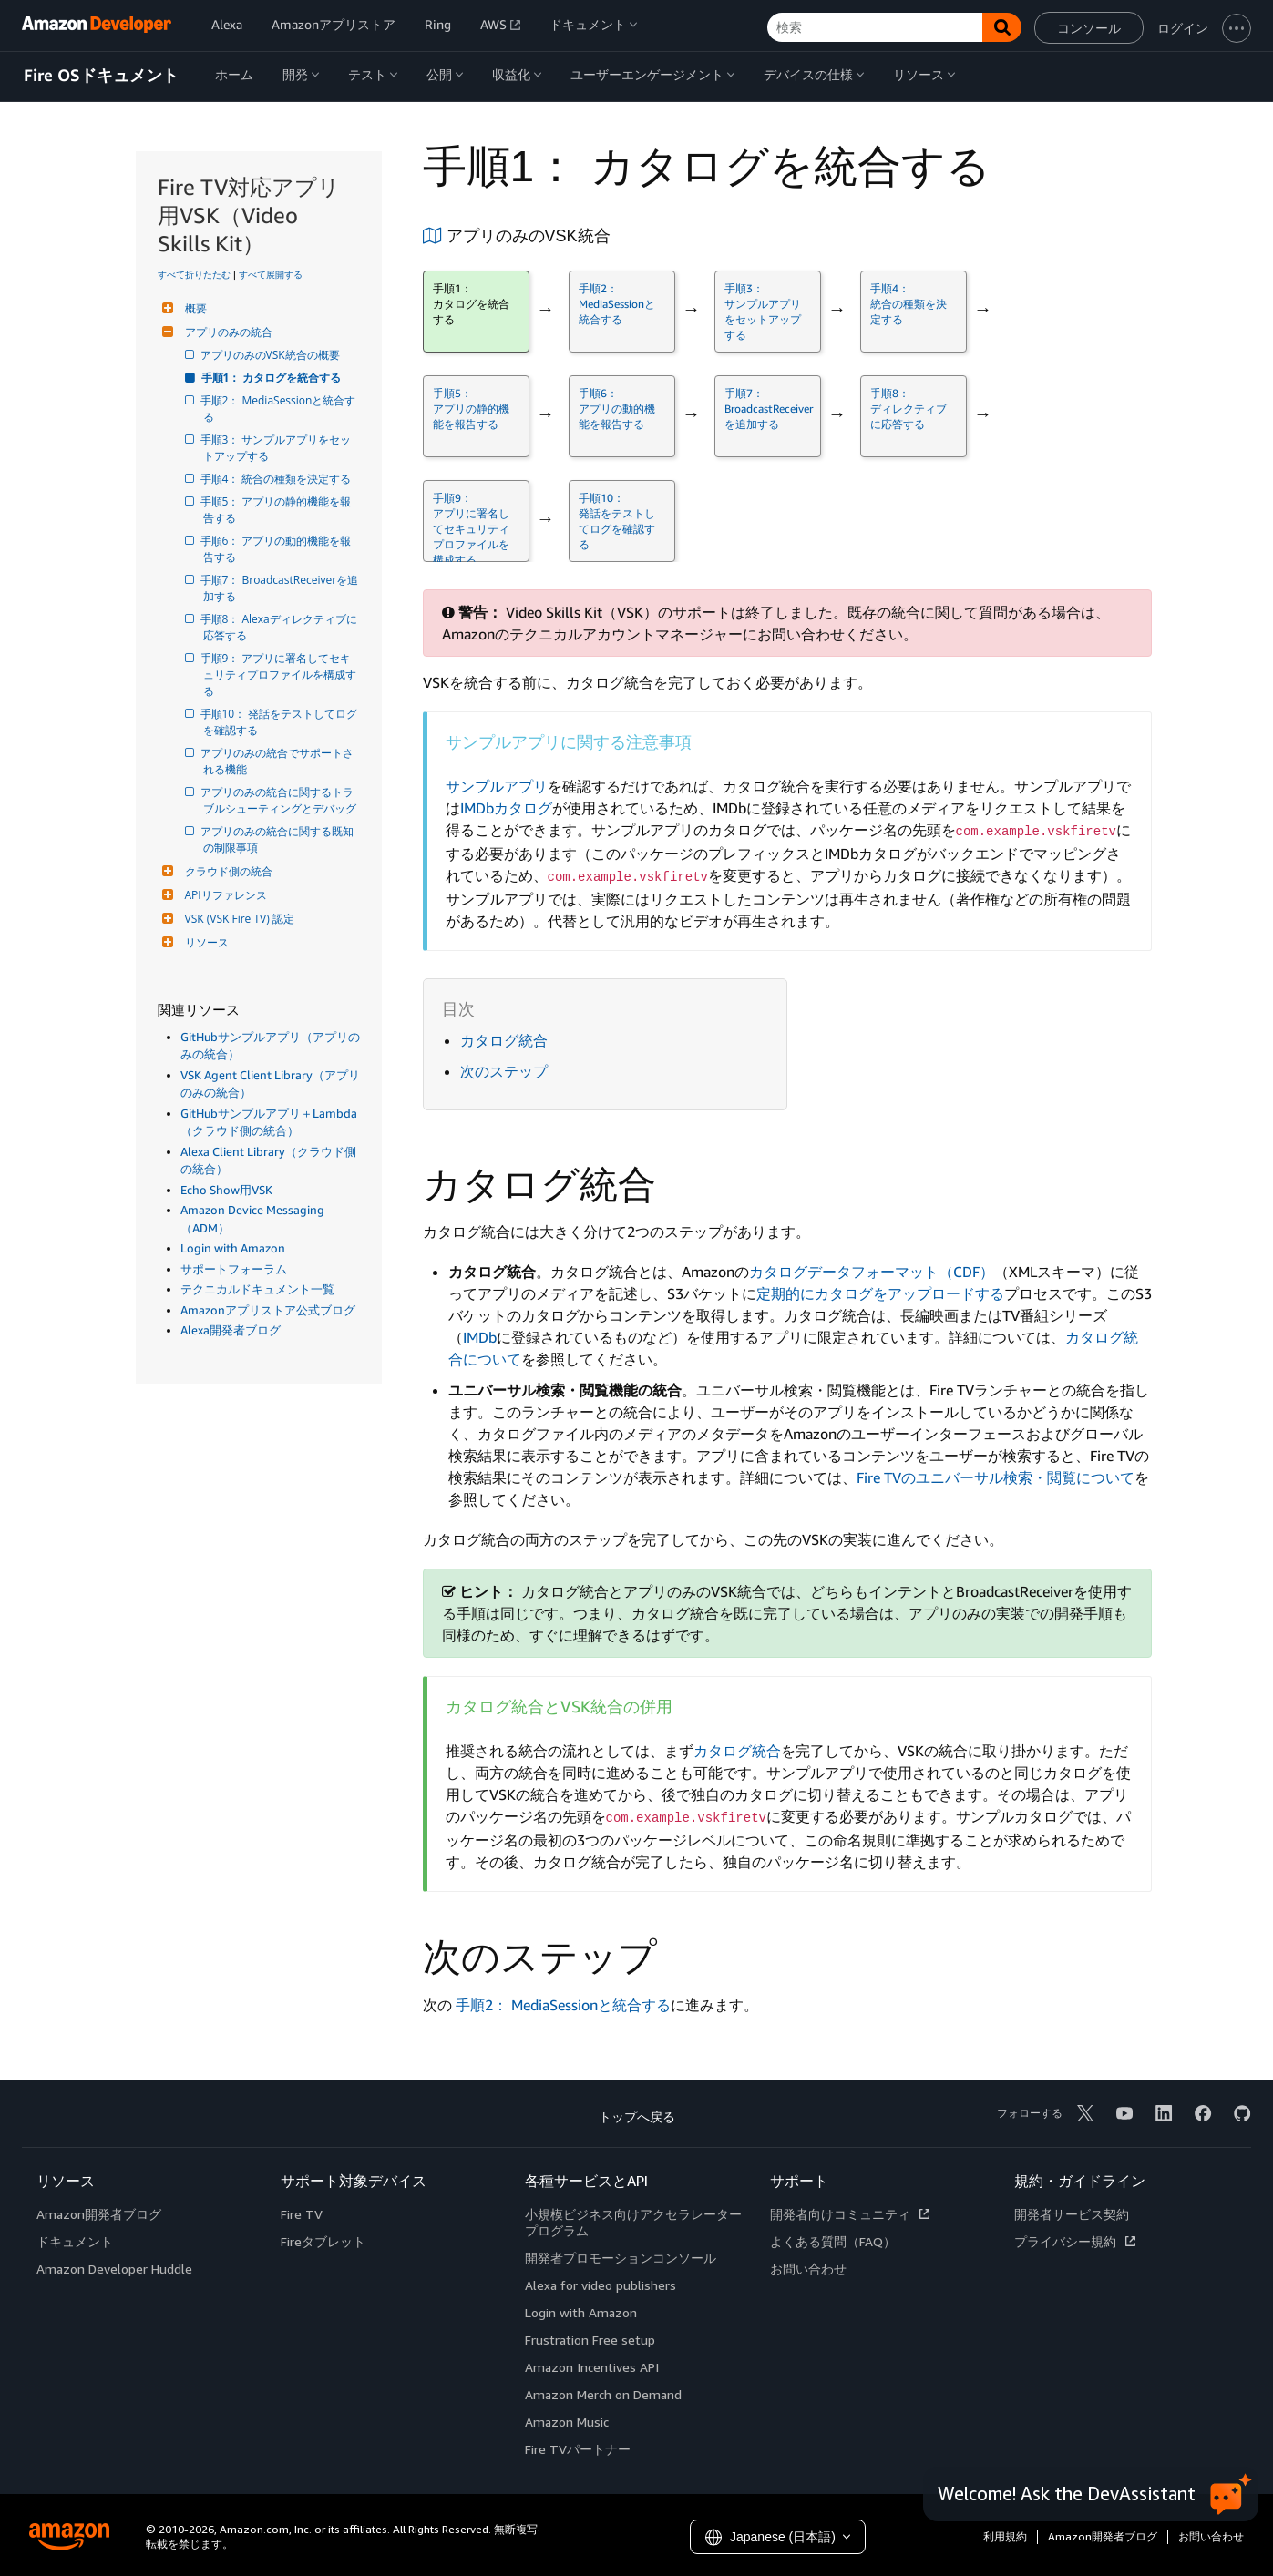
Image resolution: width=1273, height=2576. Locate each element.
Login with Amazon (232, 1248)
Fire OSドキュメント (101, 75)
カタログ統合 (504, 1040)
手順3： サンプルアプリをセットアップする (277, 448)
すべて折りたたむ (194, 274)
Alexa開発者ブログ (230, 1330)
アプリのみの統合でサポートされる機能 (278, 761)
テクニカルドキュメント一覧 (257, 1289)
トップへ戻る (637, 2116)
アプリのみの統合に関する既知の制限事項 (278, 839)
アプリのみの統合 (226, 332)
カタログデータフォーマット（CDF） (871, 1271)
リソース (204, 942)
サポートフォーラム (233, 1269)
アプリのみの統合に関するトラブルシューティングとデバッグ (279, 800)
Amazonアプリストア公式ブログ (267, 1310)
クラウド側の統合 (226, 871)
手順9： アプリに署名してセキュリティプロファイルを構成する (279, 674)
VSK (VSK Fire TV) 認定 (237, 918)
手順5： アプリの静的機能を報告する (277, 510)
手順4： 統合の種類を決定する (277, 478)
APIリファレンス (223, 895)
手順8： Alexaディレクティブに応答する (280, 627)
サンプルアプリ (497, 786)
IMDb (480, 1337)
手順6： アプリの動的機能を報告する (277, 549)
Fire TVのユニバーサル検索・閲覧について (995, 1477)
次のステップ (504, 1071)
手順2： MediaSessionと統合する (279, 408)
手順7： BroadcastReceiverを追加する (281, 588)
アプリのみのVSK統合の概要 (271, 355)
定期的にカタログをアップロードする (880, 1293)
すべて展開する (271, 274)
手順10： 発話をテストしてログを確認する (280, 722)
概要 (193, 308)
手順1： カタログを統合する (272, 377)
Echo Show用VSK (226, 1189)
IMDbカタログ (506, 808)
